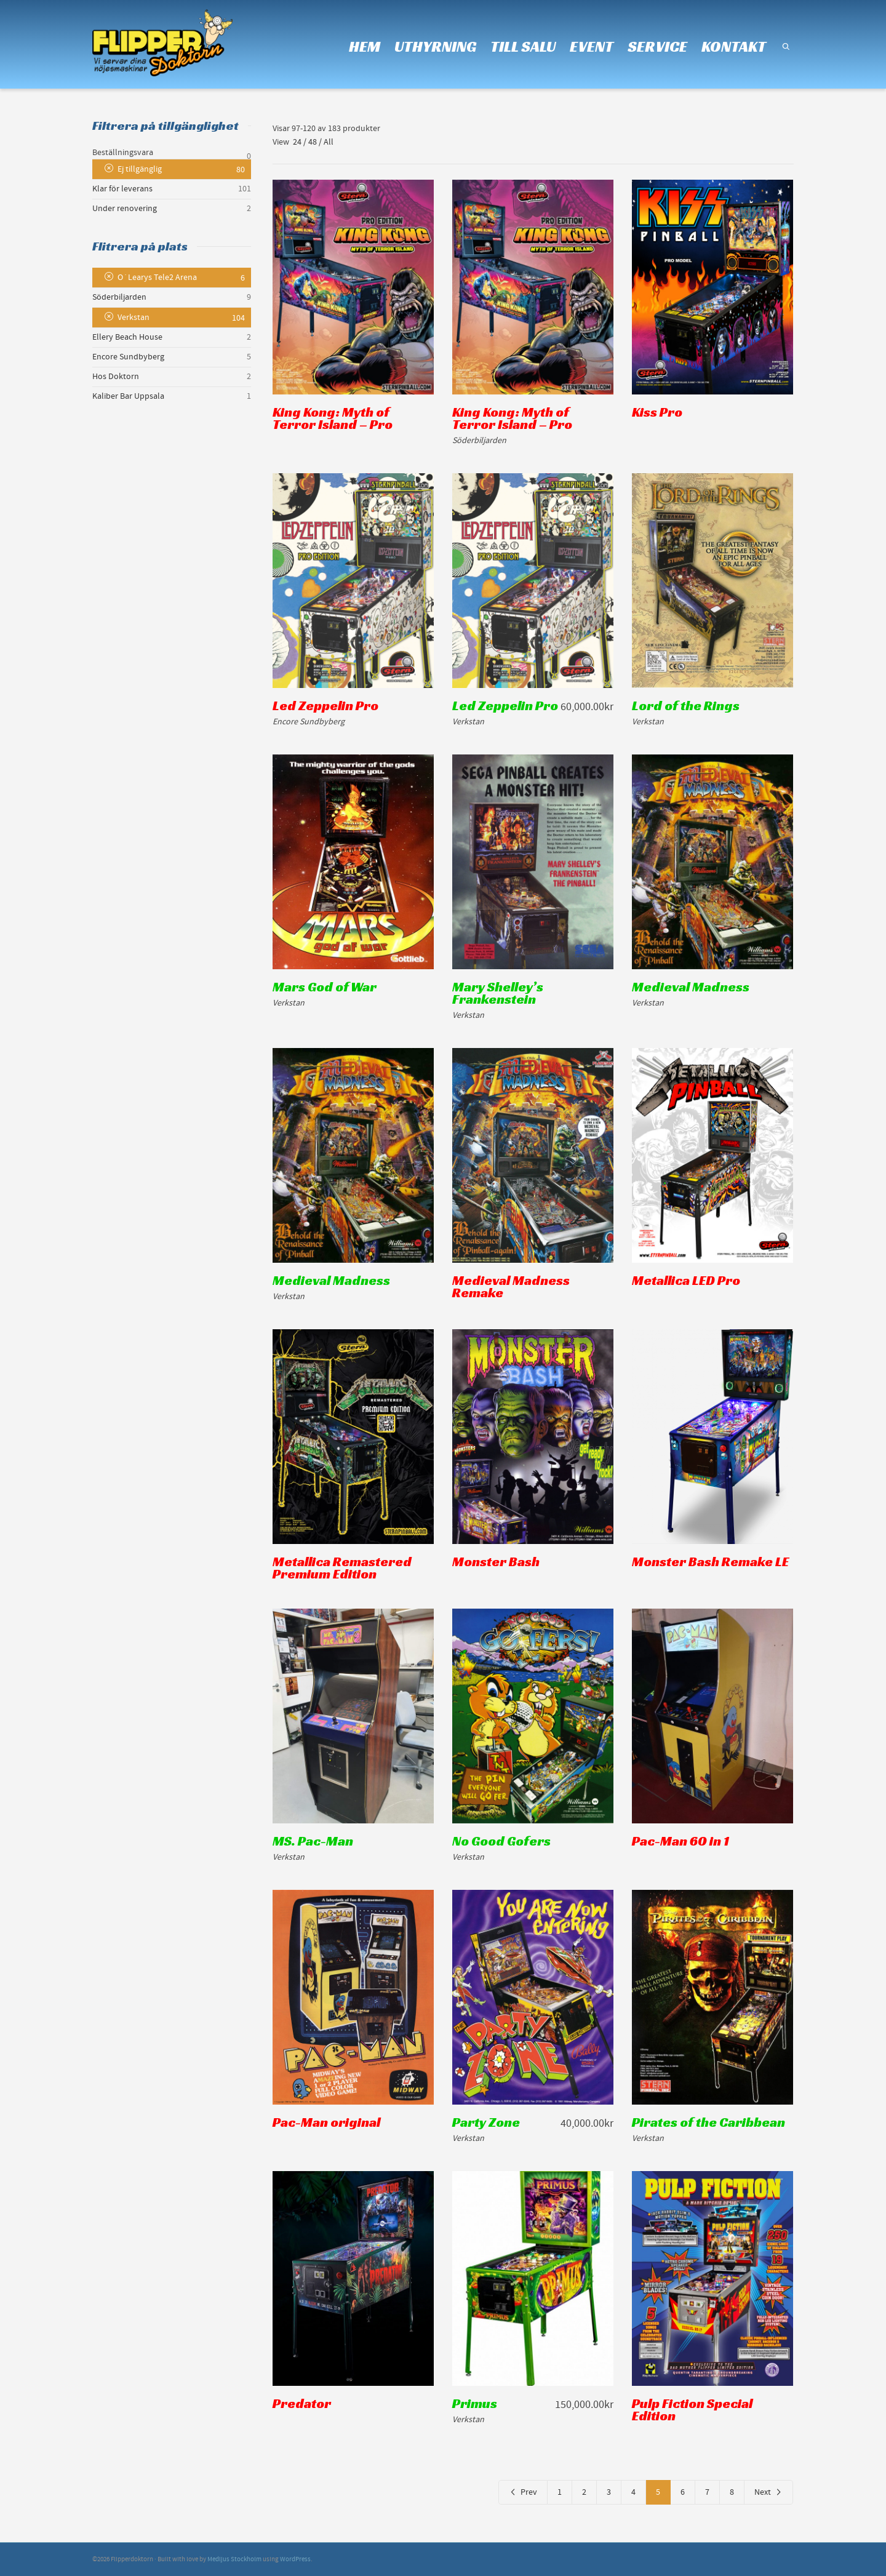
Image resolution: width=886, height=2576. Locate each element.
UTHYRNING (435, 46)
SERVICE (657, 46)
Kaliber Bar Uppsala (128, 396)
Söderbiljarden (119, 297)
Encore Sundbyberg (128, 356)
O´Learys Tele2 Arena (157, 277)
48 (312, 142)
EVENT (591, 46)
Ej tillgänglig (140, 169)
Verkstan (134, 317)
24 (297, 142)
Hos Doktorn (115, 376)
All (328, 142)
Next (768, 2492)
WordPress (295, 2559)
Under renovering (124, 208)
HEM (364, 46)
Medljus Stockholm (234, 2559)
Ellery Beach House (127, 337)
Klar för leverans (122, 188)
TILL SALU (523, 46)
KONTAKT (733, 46)
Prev (523, 2492)
